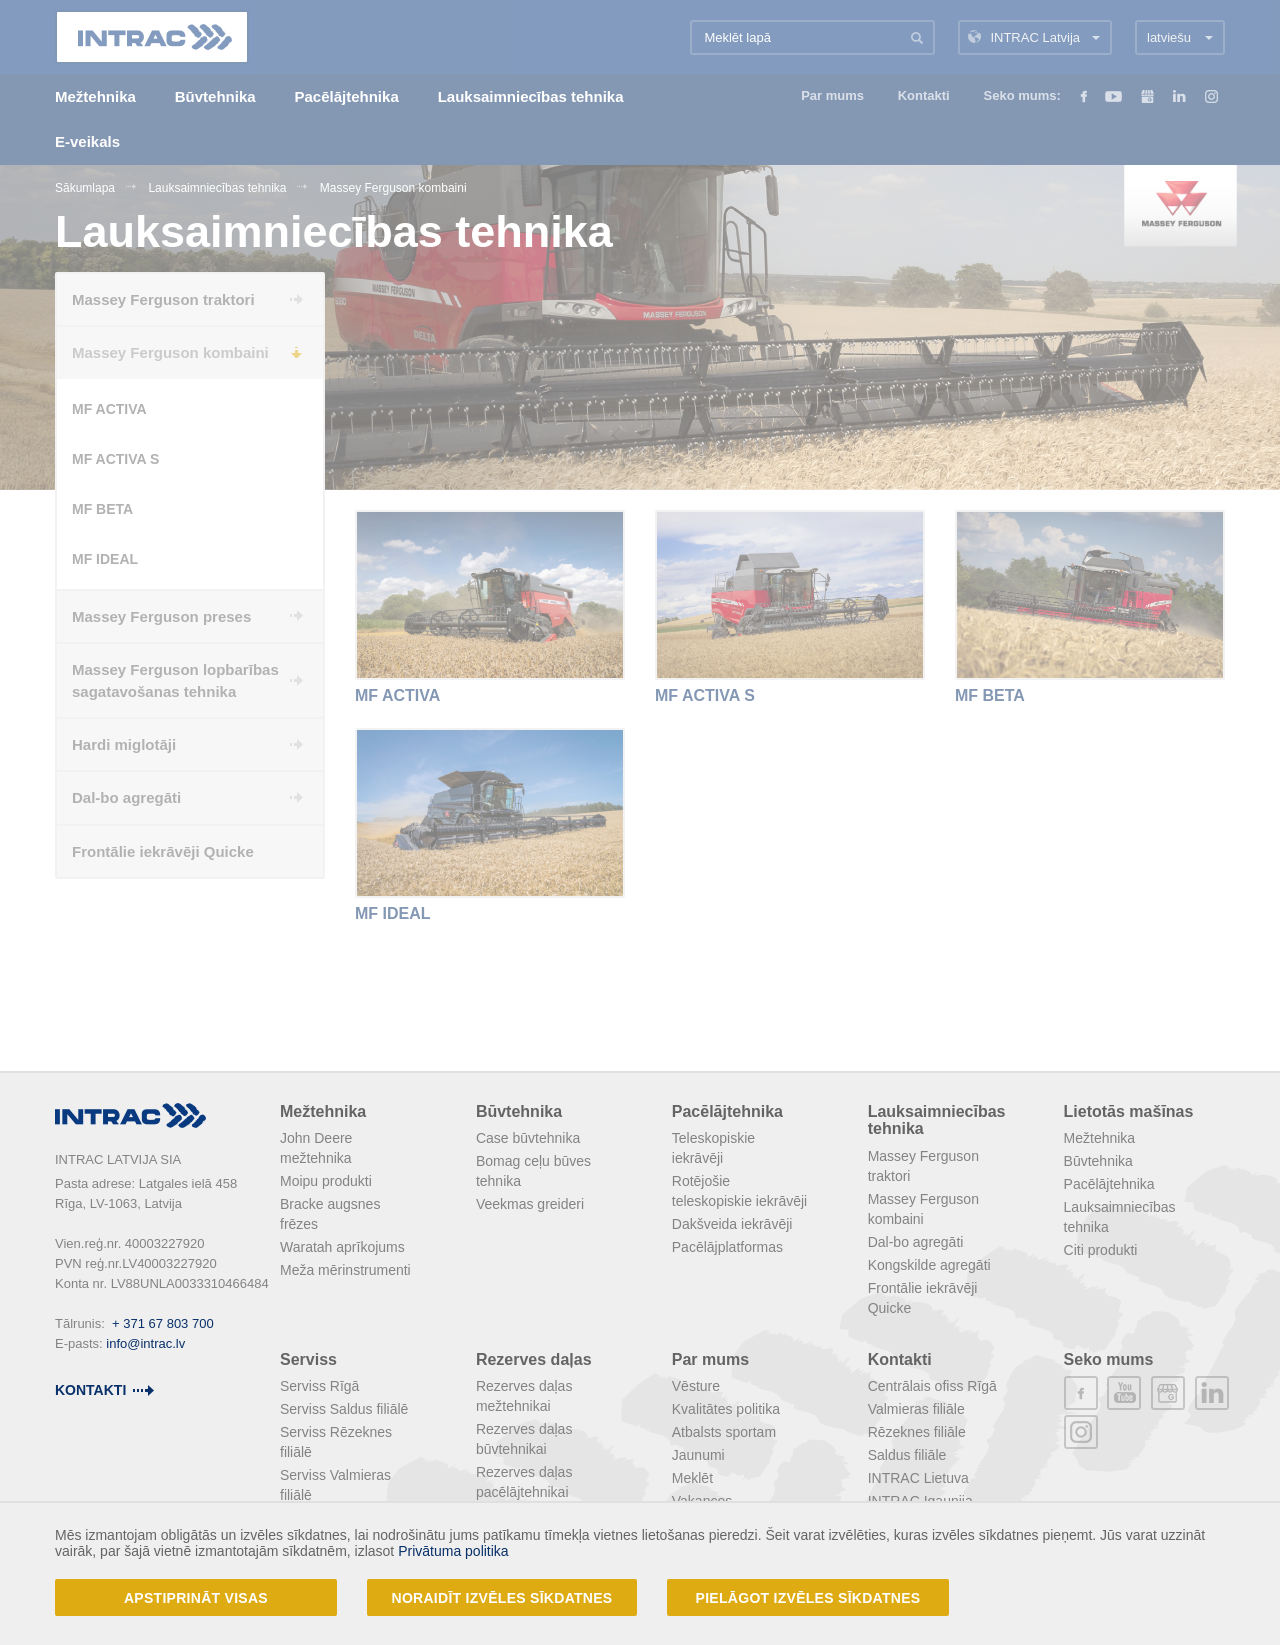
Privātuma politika (453, 1551)
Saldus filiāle (907, 1455)
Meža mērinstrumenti (345, 1270)
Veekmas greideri (530, 1204)
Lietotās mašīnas (1129, 1111)
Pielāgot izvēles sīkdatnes (808, 1598)
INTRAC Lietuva (918, 1478)
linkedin (1212, 1393)
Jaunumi (698, 1455)
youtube (1124, 1393)
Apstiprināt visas (196, 1598)
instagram (1081, 1432)
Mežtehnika (323, 1111)
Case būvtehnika (528, 1138)
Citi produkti (1101, 1250)
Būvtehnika (519, 1111)
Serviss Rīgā (319, 1386)
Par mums (710, 1359)
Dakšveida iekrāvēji (732, 1224)
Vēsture (696, 1386)
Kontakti (900, 1359)
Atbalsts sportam (724, 1432)
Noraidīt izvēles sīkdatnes (502, 1598)
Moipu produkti (326, 1181)
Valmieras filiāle (916, 1409)
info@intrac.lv (145, 1343)
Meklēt (692, 1478)
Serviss (308, 1359)
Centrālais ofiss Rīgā (932, 1386)
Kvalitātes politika (726, 1409)
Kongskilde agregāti (929, 1265)
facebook (1081, 1393)
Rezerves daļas (534, 1359)
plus (1168, 1393)
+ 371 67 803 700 (163, 1323)
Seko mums (1109, 1359)
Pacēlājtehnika (727, 1111)
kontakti (90, 1390)
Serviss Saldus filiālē (344, 1409)
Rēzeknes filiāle (917, 1432)
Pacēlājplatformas (727, 1247)
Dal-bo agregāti (916, 1242)
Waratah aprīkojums (342, 1247)
